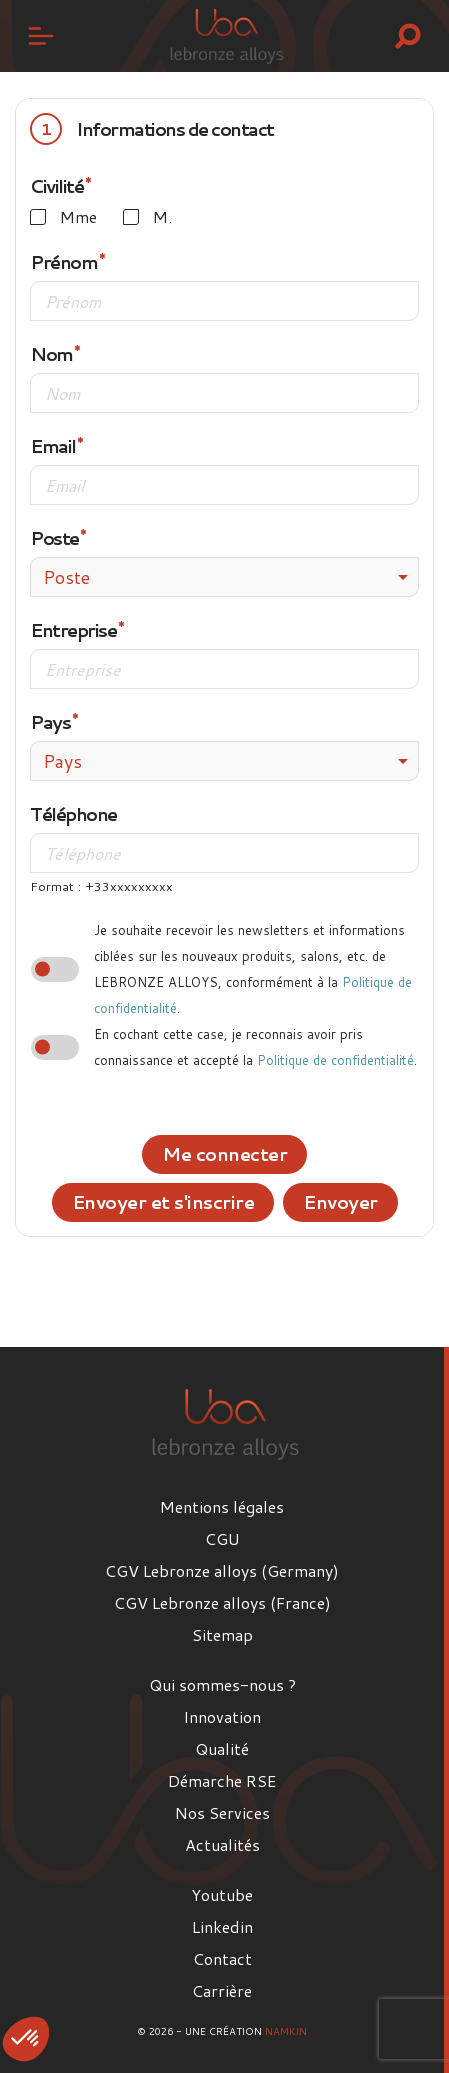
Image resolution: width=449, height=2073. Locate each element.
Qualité (222, 1748)
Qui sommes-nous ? (222, 1684)
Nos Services (222, 1812)
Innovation (222, 1716)
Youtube (222, 1894)
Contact (222, 1958)
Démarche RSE (222, 1780)
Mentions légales (222, 1506)
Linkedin (222, 1926)
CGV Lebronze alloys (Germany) (222, 1570)
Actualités (222, 1844)
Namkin (286, 2031)
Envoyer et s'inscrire (163, 1202)
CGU (222, 1538)
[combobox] (224, 577)
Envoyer (340, 1202)
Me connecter (224, 1154)
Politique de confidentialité (335, 1060)
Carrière (222, 1990)
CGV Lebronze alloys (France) (222, 1602)
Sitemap (222, 1634)
